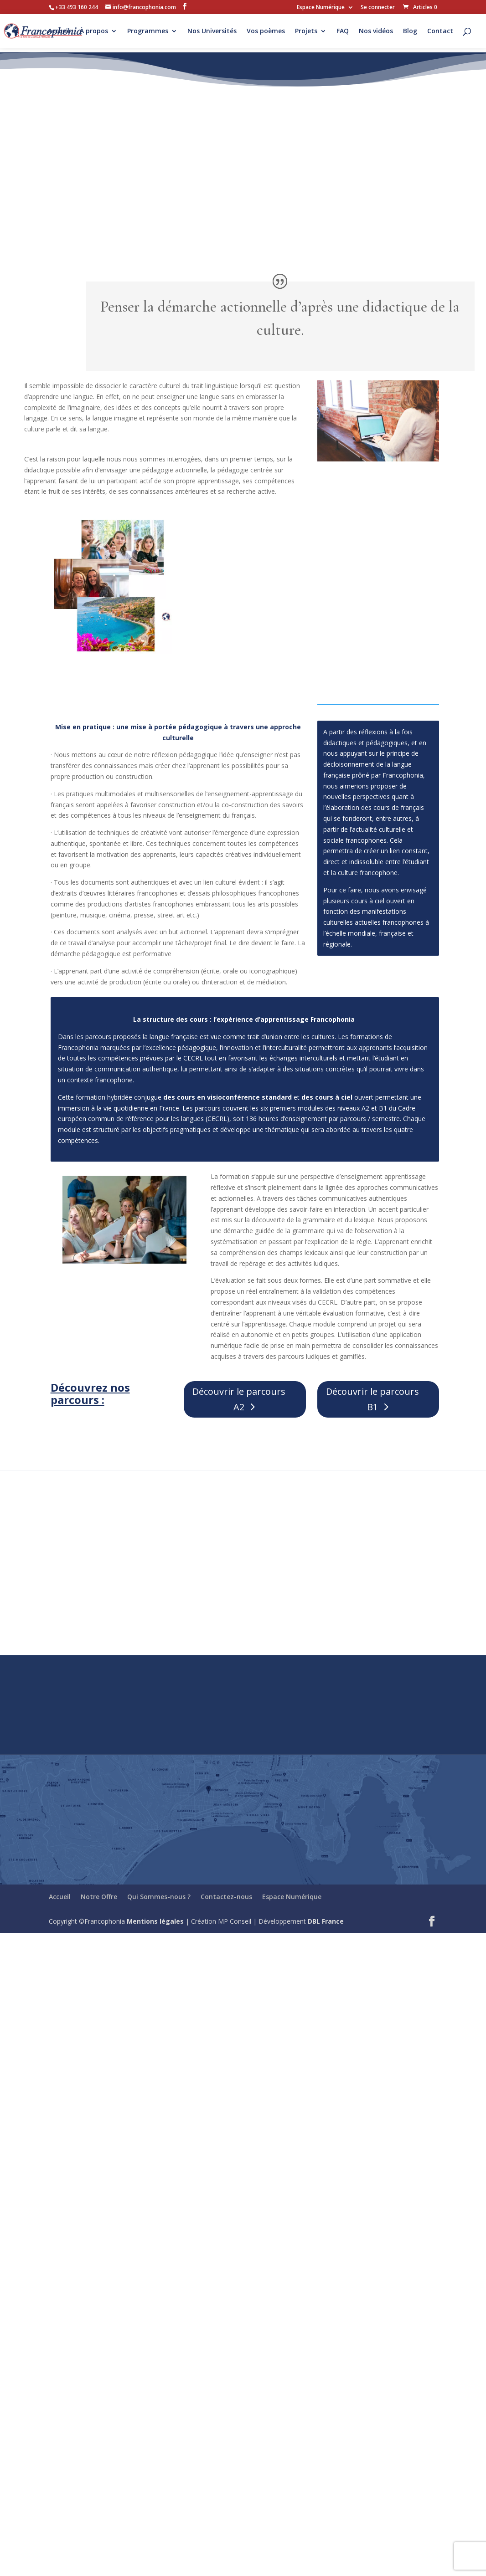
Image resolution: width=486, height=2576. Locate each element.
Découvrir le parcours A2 (238, 1399)
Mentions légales (155, 1921)
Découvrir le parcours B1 (372, 1399)
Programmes (147, 31)
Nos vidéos (376, 31)
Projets (306, 31)
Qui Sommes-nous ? (159, 1896)
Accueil (59, 31)
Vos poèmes (266, 31)
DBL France (326, 1921)
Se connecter (378, 8)
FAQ (342, 31)
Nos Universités (212, 31)
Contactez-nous (226, 1896)
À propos (94, 31)
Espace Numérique (321, 8)
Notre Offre (99, 1896)
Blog (410, 31)
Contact (440, 31)
